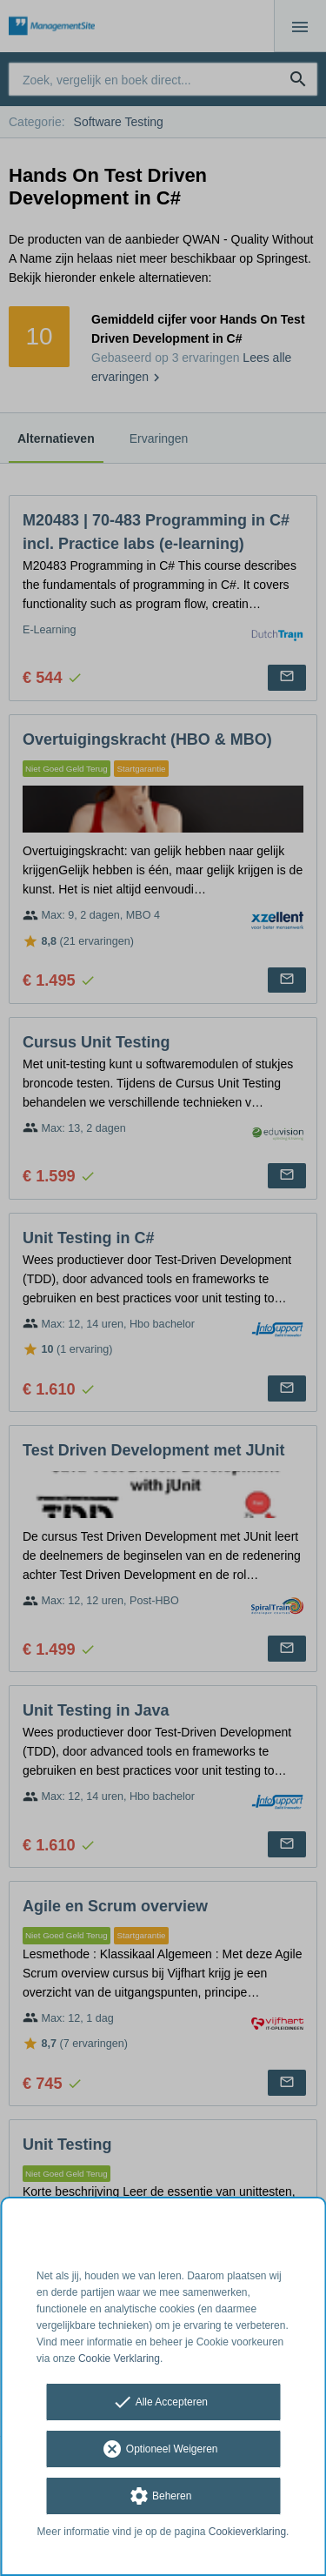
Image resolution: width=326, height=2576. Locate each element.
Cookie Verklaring (119, 2358)
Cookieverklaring (247, 2532)
